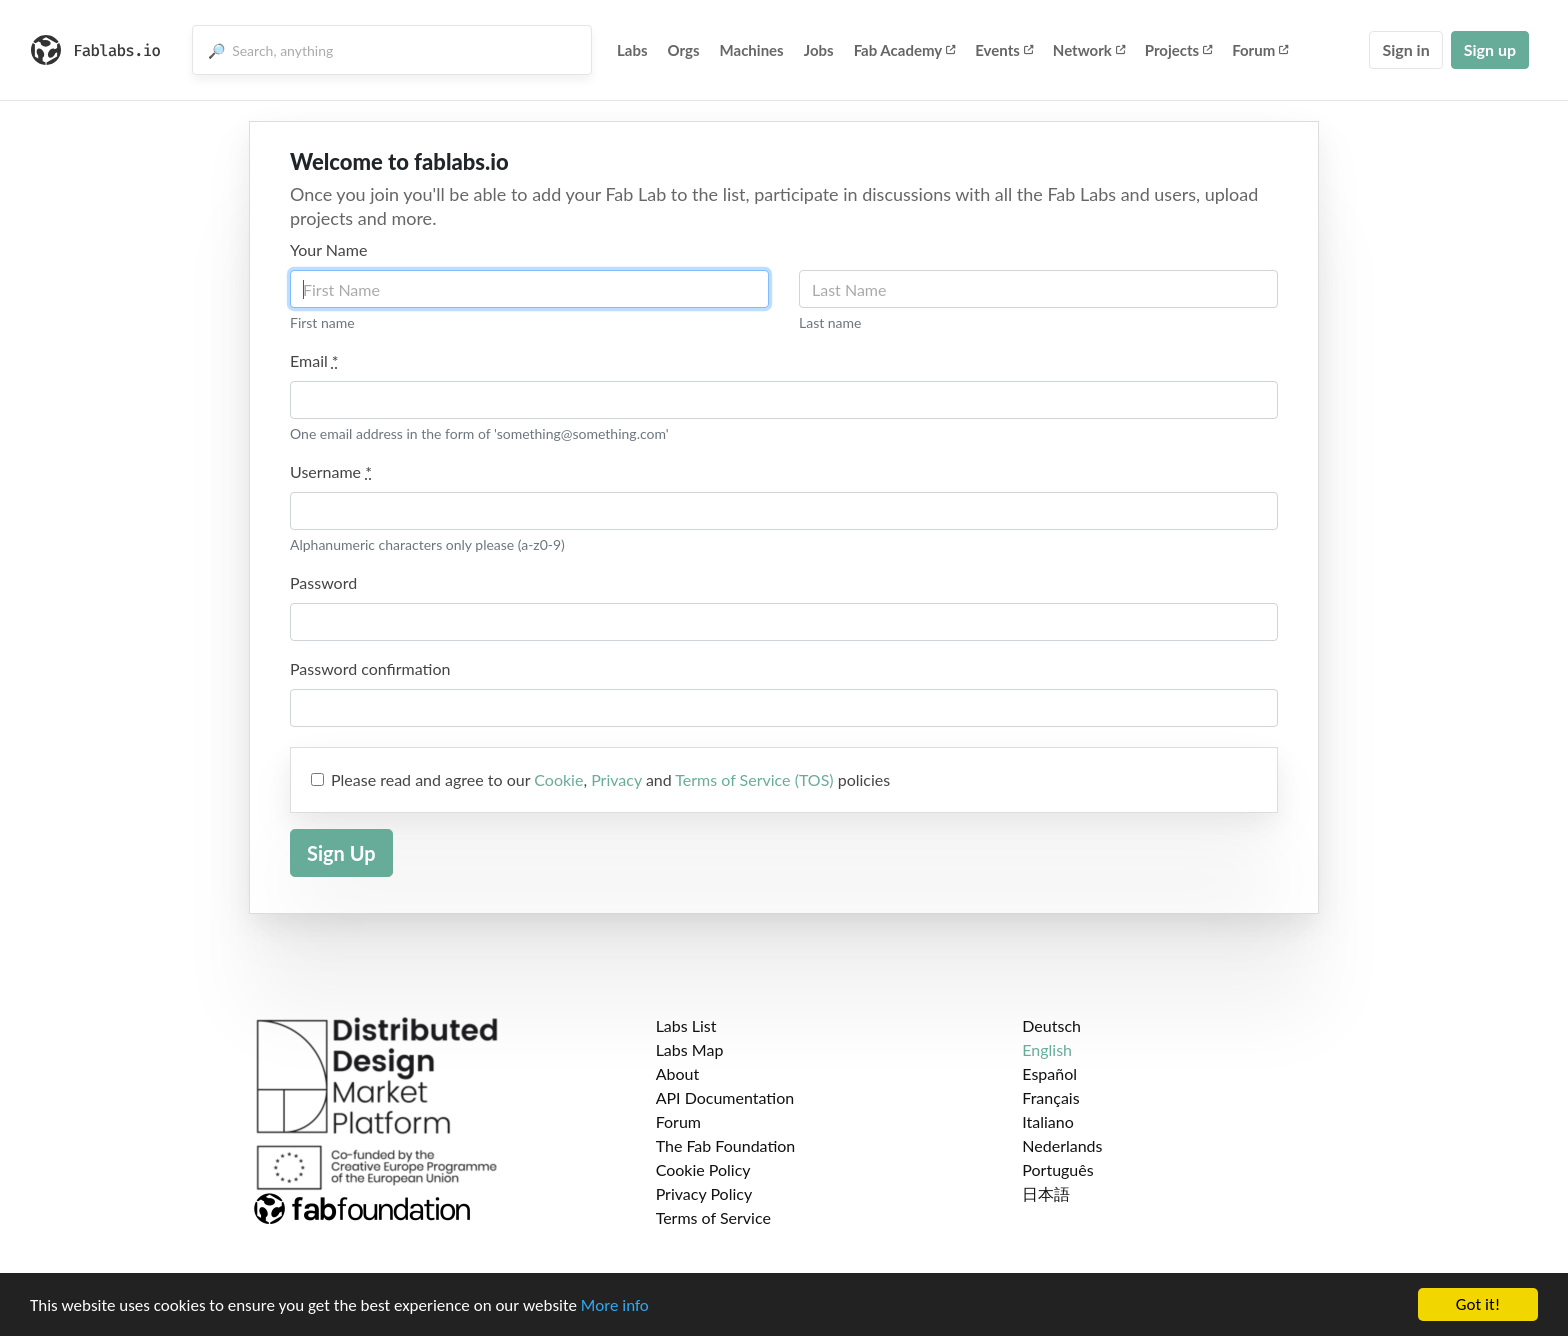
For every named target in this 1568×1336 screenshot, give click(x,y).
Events (1004, 50)
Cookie (558, 779)
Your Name (328, 249)
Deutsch (1051, 1025)
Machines (752, 50)
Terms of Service (713, 1217)
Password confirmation (370, 668)
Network (1089, 50)
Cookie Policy (703, 1169)
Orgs (684, 50)
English (1047, 1049)
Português (1057, 1169)
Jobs (819, 50)
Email (314, 360)
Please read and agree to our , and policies (610, 779)
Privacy (616, 779)
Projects (1178, 50)
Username (331, 471)
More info (615, 1306)
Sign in (1405, 49)
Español (1049, 1073)
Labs (632, 50)
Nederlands (1062, 1145)
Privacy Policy (704, 1193)
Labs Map (690, 1049)
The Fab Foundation (726, 1145)
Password (323, 582)
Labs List (686, 1025)
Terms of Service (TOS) (754, 779)
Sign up (1490, 49)
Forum (1260, 50)
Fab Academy (905, 50)
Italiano (1048, 1121)
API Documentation (725, 1097)
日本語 (1046, 1193)
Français (1050, 1097)
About (678, 1073)
